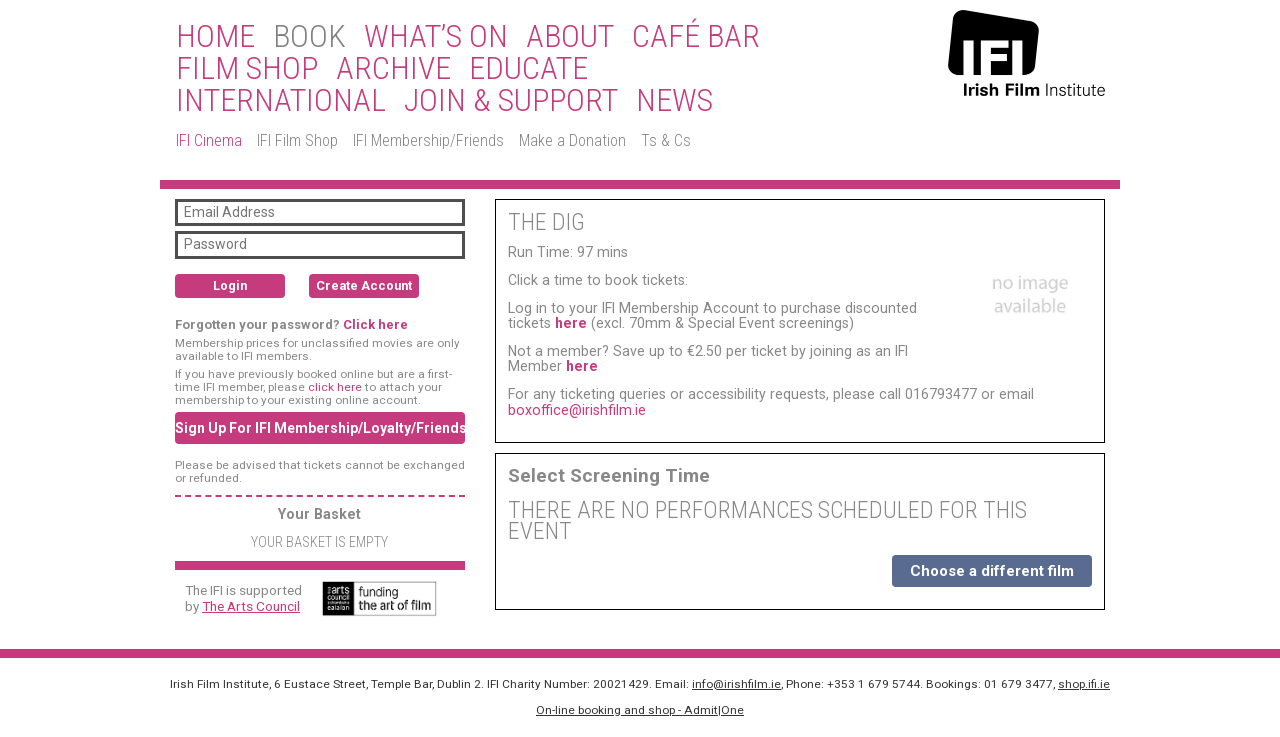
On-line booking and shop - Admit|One (640, 710)
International (281, 101)
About (570, 37)
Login (230, 285)
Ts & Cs (666, 140)
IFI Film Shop (297, 140)
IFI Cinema (209, 140)
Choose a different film (992, 571)
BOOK (309, 37)
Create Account (364, 285)
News (674, 101)
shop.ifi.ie (1084, 684)
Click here (375, 324)
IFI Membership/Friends (428, 140)
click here (335, 387)
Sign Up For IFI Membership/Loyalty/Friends (320, 428)
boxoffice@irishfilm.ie (577, 410)
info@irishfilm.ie (736, 684)
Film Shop (247, 69)
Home (215, 37)
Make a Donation (572, 140)
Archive (393, 69)
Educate (528, 69)
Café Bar (696, 37)
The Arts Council (251, 606)
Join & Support (511, 101)
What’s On (436, 37)
